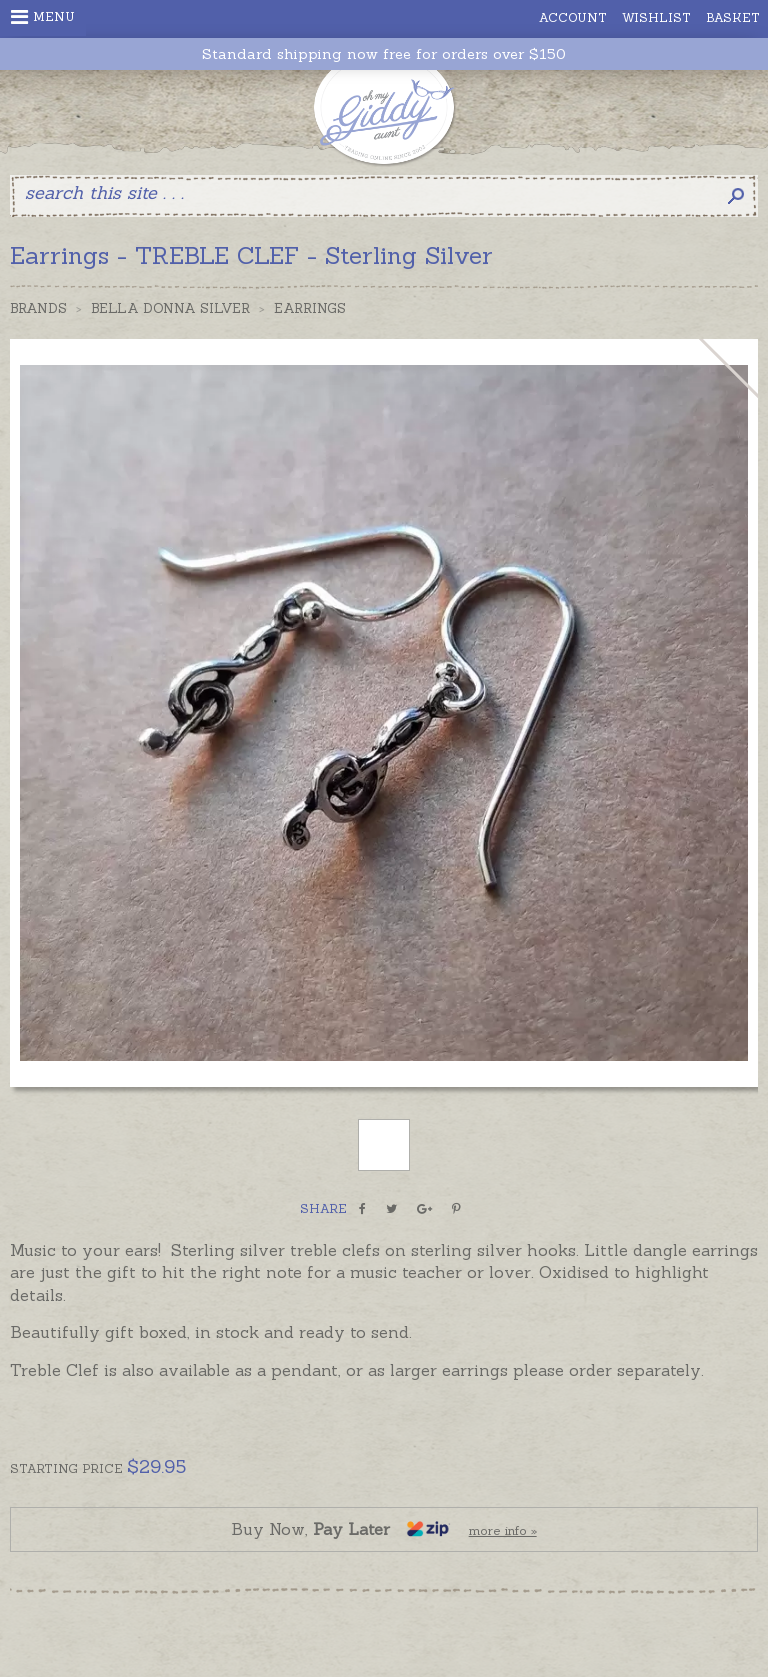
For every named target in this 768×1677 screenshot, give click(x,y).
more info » (503, 1530)
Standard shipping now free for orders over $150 (384, 54)
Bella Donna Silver (170, 308)
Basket (733, 17)
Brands (38, 308)
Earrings (310, 308)
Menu (43, 17)
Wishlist (656, 17)
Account (573, 17)
